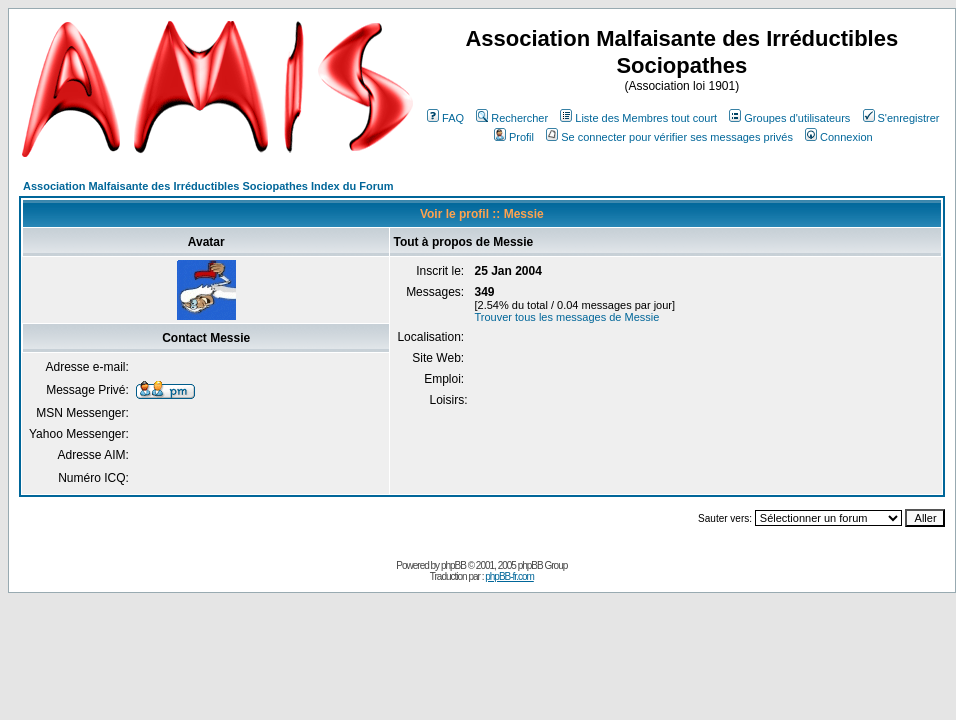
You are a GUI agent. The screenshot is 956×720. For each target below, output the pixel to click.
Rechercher (512, 118)
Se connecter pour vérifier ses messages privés (669, 137)
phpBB (453, 565)
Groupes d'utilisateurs (789, 118)
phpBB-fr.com (509, 576)
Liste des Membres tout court (638, 118)
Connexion (839, 137)
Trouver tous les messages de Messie (566, 317)
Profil (514, 137)
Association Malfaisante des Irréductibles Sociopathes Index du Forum (208, 186)
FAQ (445, 118)
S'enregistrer (901, 118)
